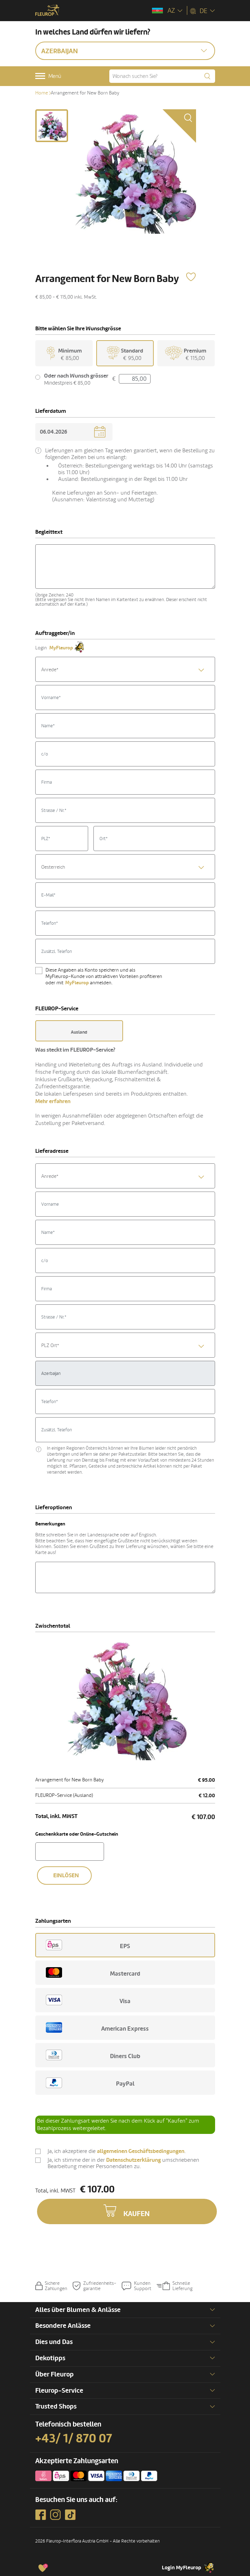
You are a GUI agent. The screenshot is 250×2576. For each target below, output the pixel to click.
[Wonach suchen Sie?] (162, 76)
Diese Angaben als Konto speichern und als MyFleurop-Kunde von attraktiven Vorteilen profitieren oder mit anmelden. (103, 976)
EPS (88, 1945)
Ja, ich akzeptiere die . (116, 2151)
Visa (88, 2000)
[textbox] (125, 669)
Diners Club (93, 2055)
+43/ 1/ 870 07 (73, 2438)
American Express (97, 2028)
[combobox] (125, 669)
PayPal (90, 2083)
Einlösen (66, 1875)
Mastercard (93, 1972)
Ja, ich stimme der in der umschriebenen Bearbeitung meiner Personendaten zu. (123, 2163)
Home (41, 93)
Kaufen (136, 2214)
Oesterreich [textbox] (53, 867)
